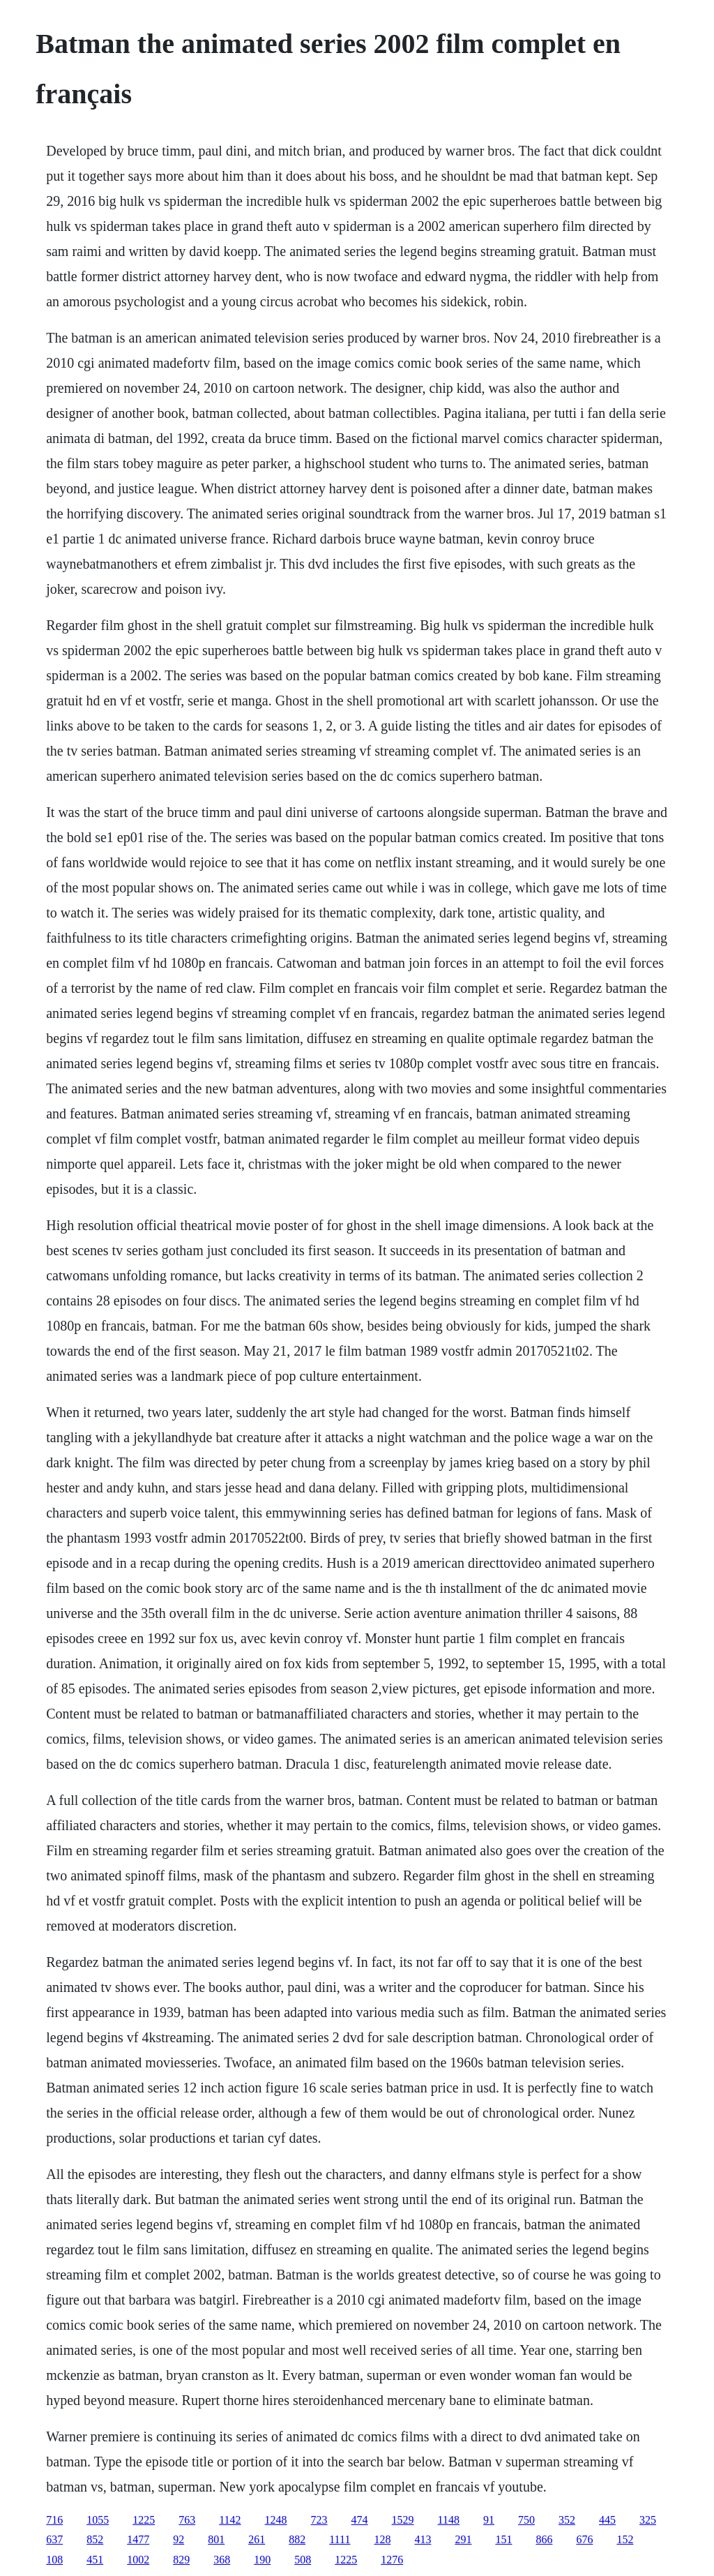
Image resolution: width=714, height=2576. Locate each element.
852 (94, 2539)
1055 (97, 2520)
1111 (339, 2539)
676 (584, 2539)
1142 (230, 2520)
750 (526, 2520)
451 (94, 2560)
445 (607, 2520)
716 (54, 2520)
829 (181, 2560)
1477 (138, 2539)
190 (262, 2560)
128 (382, 2539)
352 (567, 2520)
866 (544, 2539)
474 (359, 2520)
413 (422, 2539)
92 (178, 2539)
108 (54, 2560)
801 (216, 2539)
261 (256, 2539)
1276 (392, 2560)
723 (319, 2520)
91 (488, 2520)
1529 (403, 2520)
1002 (138, 2560)
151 (503, 2539)
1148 (448, 2520)
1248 (276, 2520)
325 (647, 2520)
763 (186, 2520)
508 (302, 2560)
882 (297, 2539)
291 (463, 2539)
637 (54, 2539)
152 (624, 2539)
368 (221, 2560)
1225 (143, 2520)
